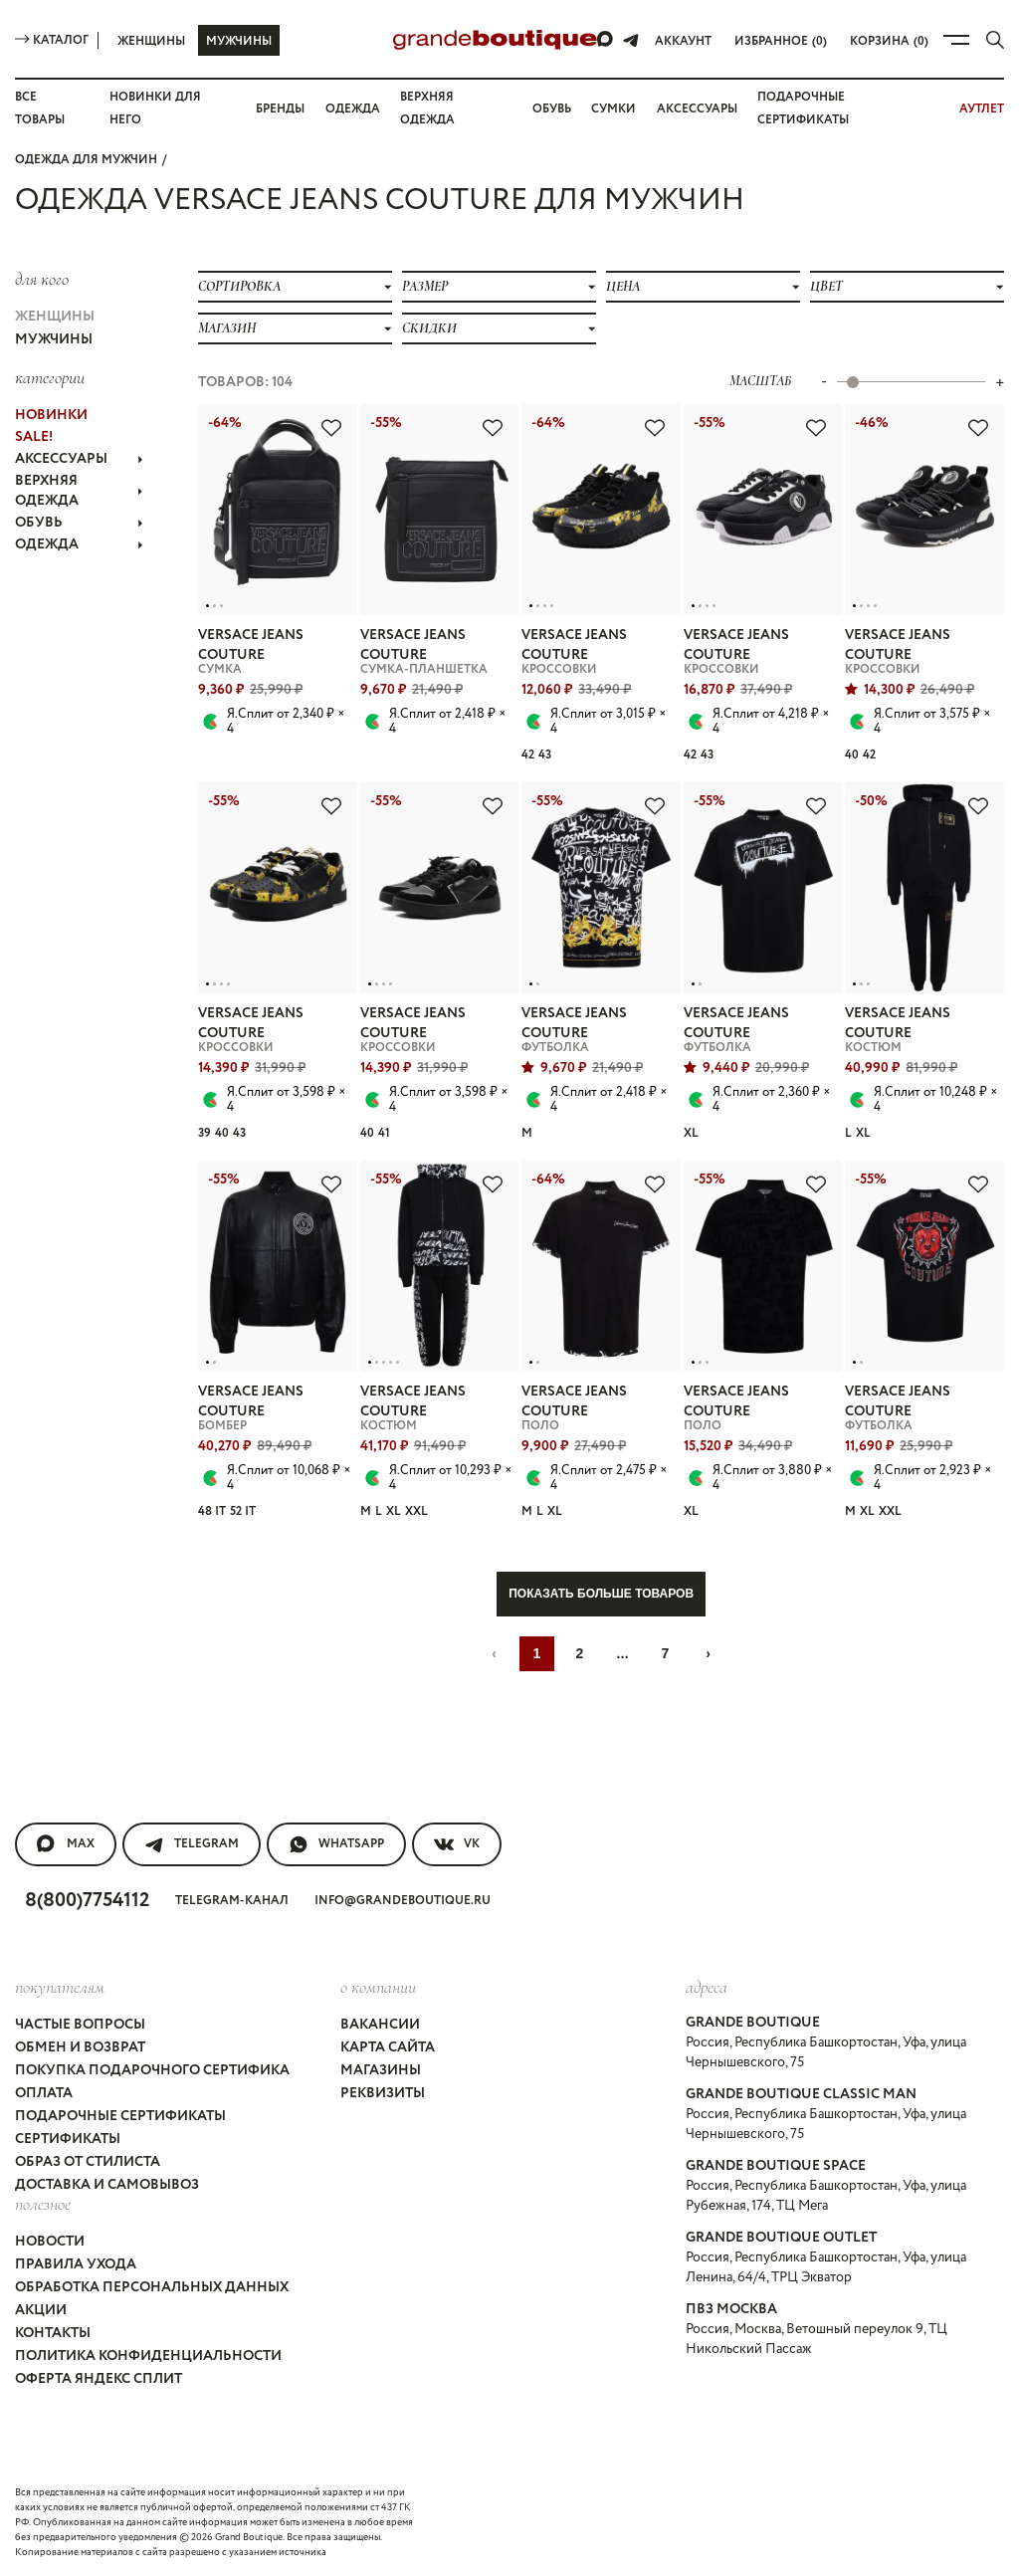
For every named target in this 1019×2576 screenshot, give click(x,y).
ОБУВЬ (78, 523)
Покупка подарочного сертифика (152, 2070)
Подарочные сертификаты (120, 2116)
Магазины (380, 2070)
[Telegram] (631, 40)
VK (457, 1844)
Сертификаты (67, 2139)
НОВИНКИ (51, 415)
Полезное (43, 2204)
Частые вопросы (80, 2025)
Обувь (551, 109)
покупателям (59, 1987)
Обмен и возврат (80, 2047)
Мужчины (239, 41)
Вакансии (380, 2025)
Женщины (151, 41)
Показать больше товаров (601, 1594)
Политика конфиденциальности (148, 2356)
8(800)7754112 (87, 1900)
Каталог (52, 40)
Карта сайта (387, 2047)
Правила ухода (75, 2264)
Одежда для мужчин (86, 159)
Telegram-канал (232, 1900)
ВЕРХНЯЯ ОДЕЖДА (78, 491)
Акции (41, 2310)
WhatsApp (336, 1844)
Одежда (352, 109)
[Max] (606, 40)
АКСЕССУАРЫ (78, 459)
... (622, 1653)
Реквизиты (382, 2093)
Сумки (613, 109)
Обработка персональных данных (152, 2287)
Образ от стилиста (87, 2162)
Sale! (34, 437)
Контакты (53, 2333)
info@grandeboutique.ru (402, 1900)
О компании (378, 1987)
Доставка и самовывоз (107, 2185)
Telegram (191, 1844)
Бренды (280, 109)
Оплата (44, 2093)
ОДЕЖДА (78, 544)
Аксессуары (697, 109)
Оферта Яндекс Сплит (98, 2379)
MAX (66, 1844)
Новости (50, 2242)
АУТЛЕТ (981, 109)
